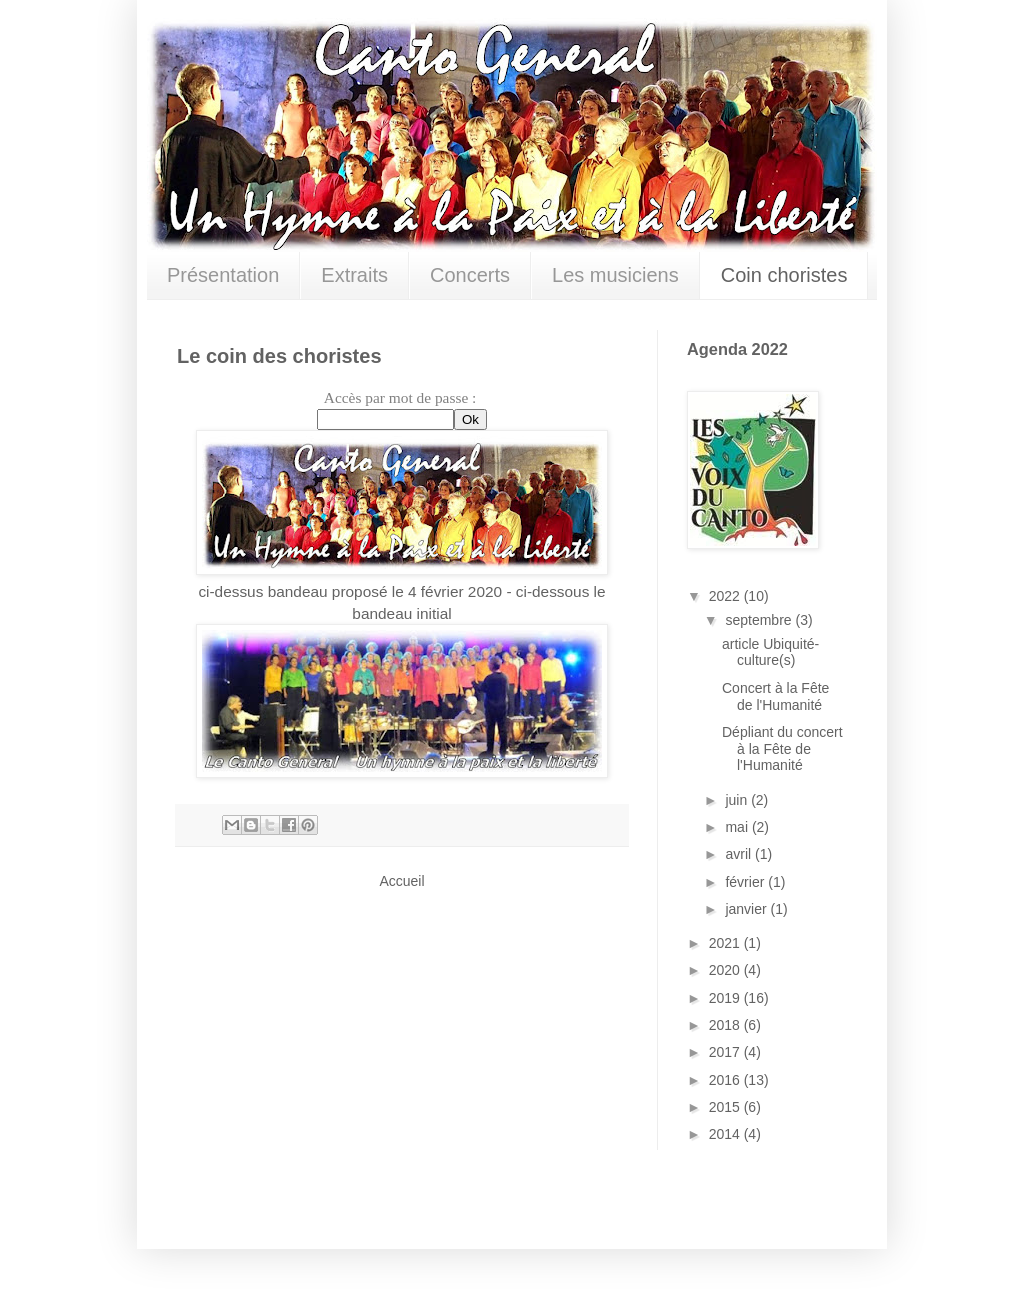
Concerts (470, 275)
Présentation (223, 275)
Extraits (354, 275)
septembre (760, 620)
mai (738, 827)
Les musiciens (615, 275)
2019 (726, 998)
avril (740, 854)
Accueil (401, 881)
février (746, 882)
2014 (726, 1134)
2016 (726, 1080)
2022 (726, 596)
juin (738, 800)
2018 (726, 1025)
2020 (726, 970)
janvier (747, 909)
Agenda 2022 (737, 349)
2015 (726, 1107)
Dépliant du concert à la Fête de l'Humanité (782, 749)
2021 (726, 943)
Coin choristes (784, 275)
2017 (726, 1052)
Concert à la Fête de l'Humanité (775, 696)
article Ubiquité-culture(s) (770, 652)
